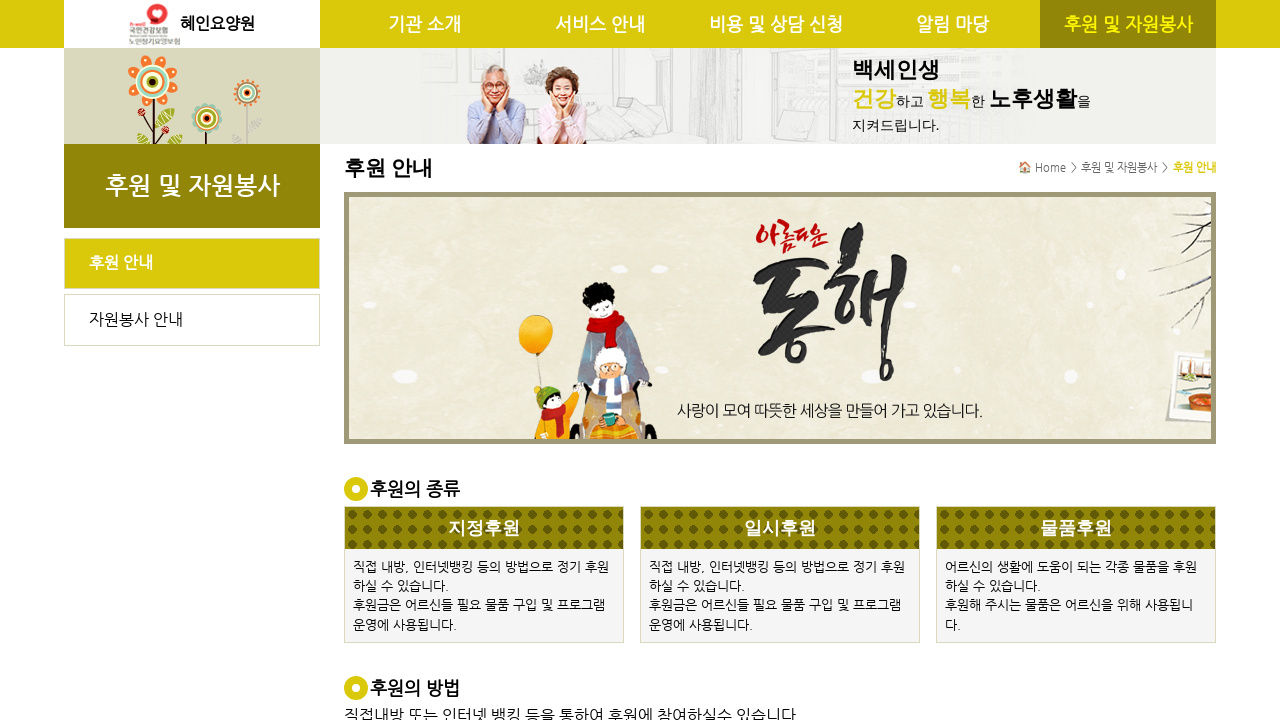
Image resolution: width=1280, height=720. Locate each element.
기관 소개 (424, 24)
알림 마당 (952, 24)
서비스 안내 (600, 24)
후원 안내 (121, 262)
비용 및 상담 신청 (776, 24)
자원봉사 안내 (136, 319)
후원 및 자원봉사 (1128, 24)
